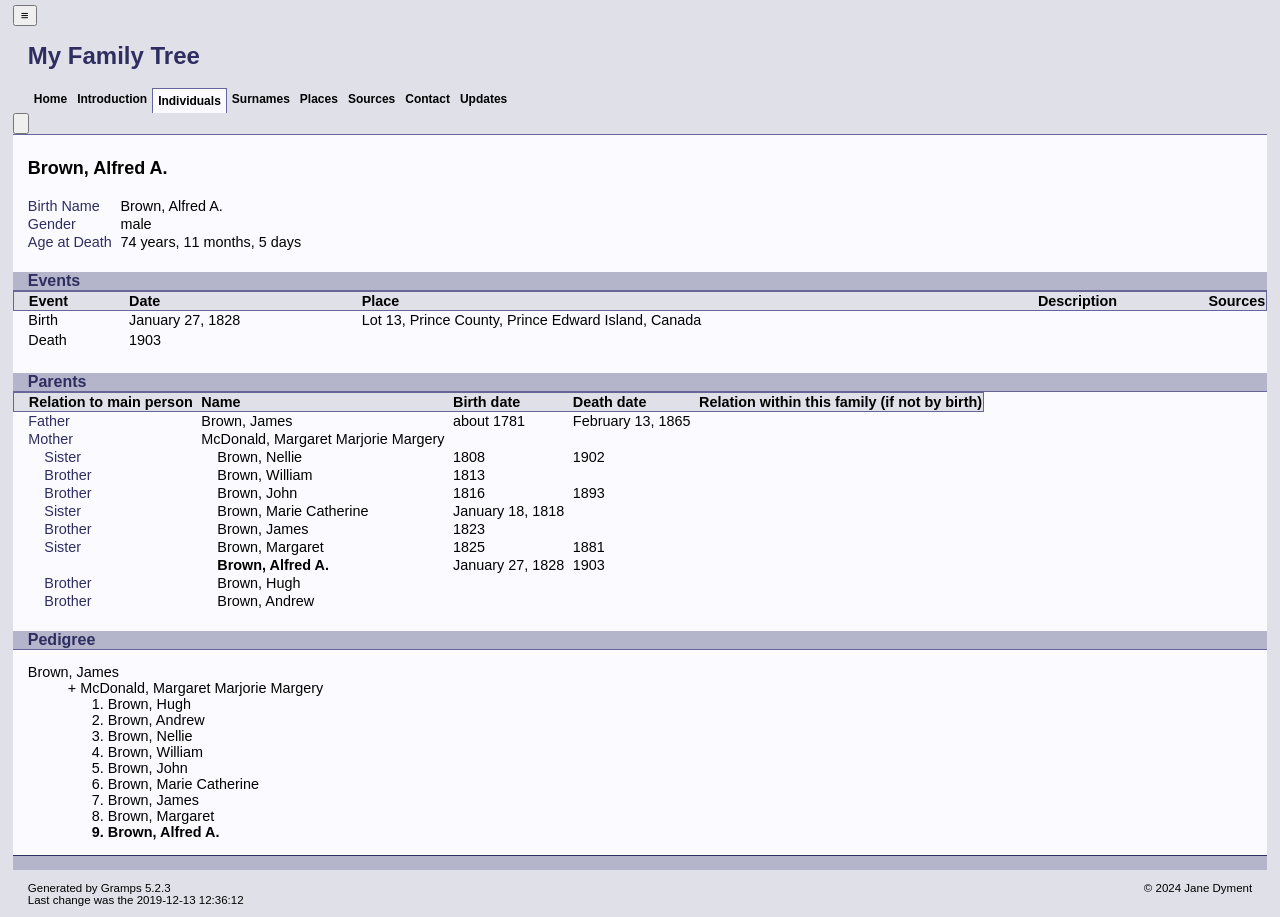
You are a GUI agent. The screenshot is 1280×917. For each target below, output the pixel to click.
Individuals (189, 101)
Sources (371, 99)
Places (319, 99)
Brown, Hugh (258, 583)
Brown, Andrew (265, 601)
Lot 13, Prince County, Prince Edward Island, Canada (532, 320)
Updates (483, 99)
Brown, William (264, 475)
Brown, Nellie (259, 457)
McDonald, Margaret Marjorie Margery (322, 439)
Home (50, 99)
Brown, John (257, 493)
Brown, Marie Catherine (292, 511)
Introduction (112, 99)
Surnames (261, 99)
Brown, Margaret (270, 547)
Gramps (121, 888)
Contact (427, 99)
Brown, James (246, 421)
